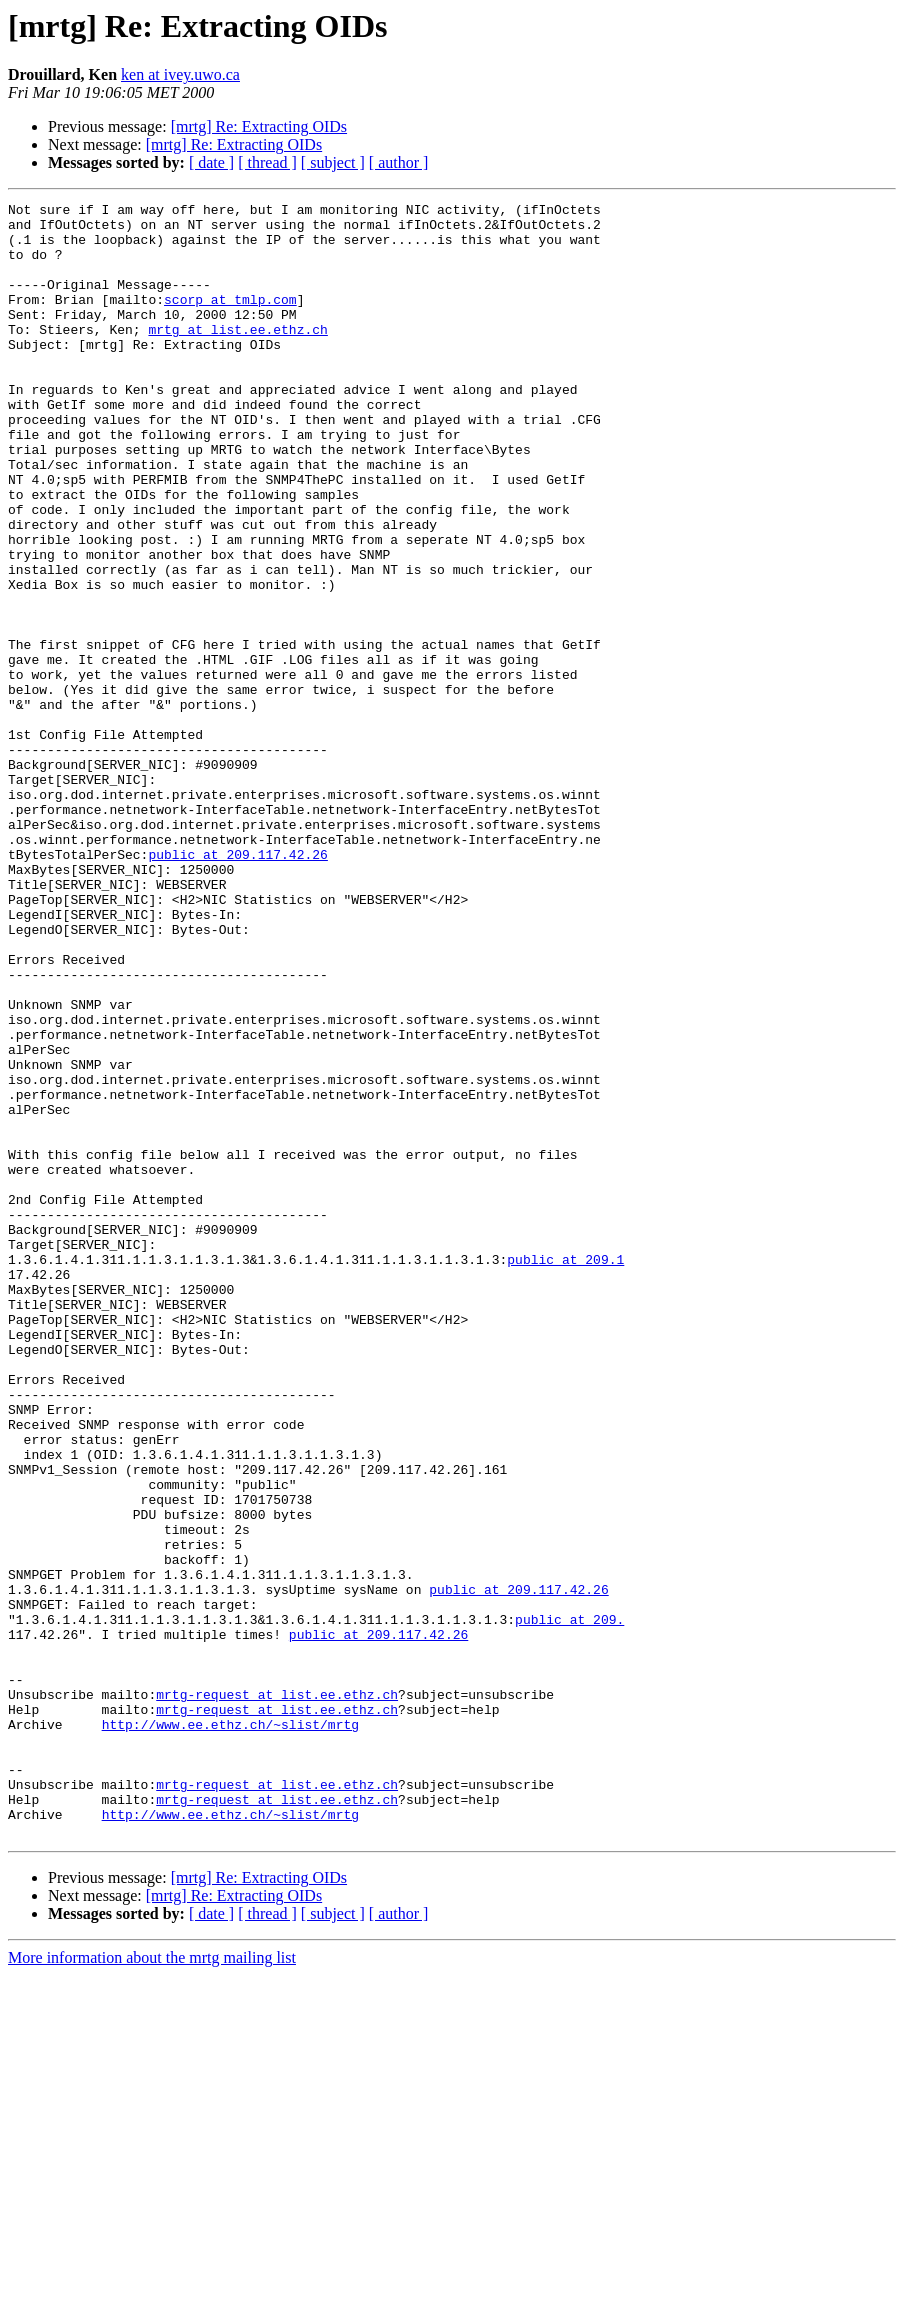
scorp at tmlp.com (230, 320)
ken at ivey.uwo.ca (180, 74)
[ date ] (211, 162)
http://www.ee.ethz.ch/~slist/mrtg (230, 2030)
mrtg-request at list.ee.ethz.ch (277, 1994)
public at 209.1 (565, 1472)
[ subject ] (333, 162)
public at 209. (569, 1904)
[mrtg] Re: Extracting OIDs (259, 126)
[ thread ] (267, 162)
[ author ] (399, 162)
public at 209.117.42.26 (237, 986)
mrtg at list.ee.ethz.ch (237, 356)
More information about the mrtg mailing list (152, 2284)
